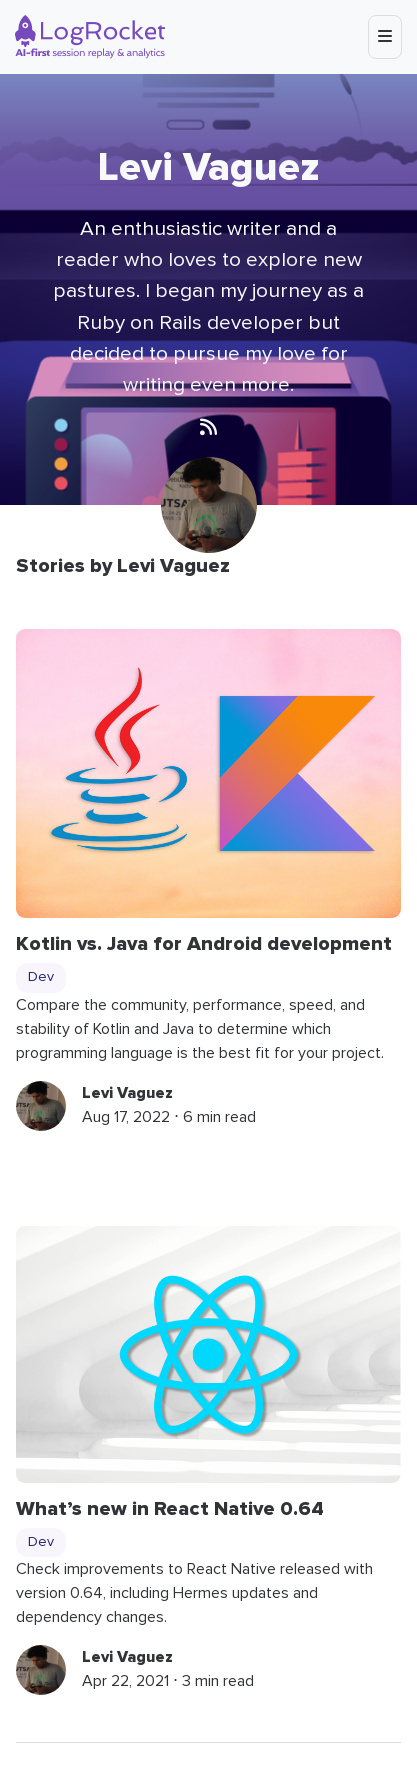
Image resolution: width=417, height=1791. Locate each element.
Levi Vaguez (127, 1093)
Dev (41, 977)
